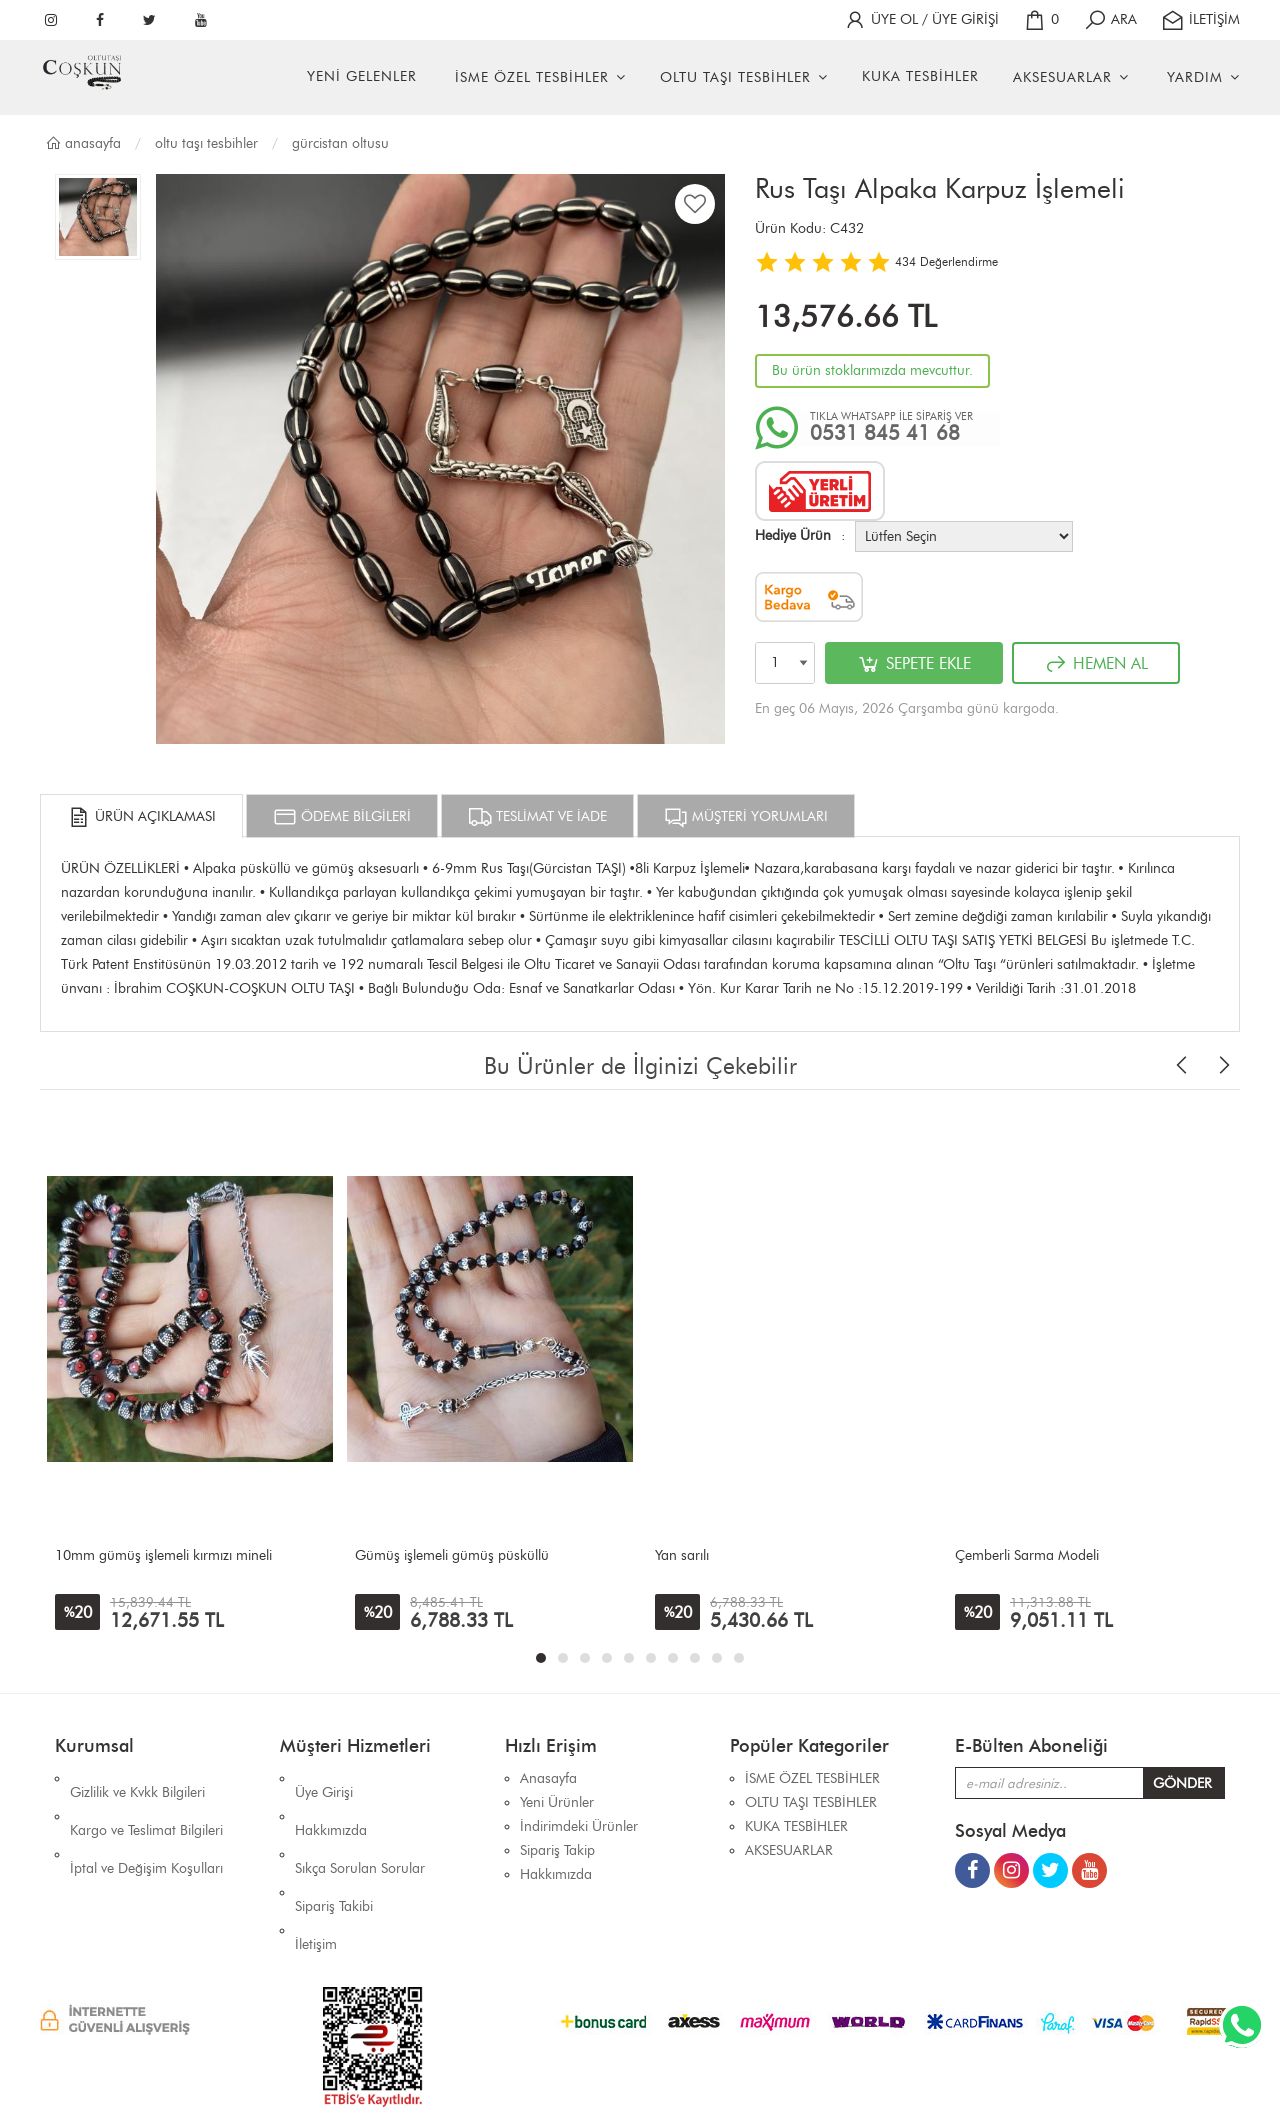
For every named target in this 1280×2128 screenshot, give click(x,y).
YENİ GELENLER (362, 76)
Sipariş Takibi (334, 1850)
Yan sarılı (682, 1555)
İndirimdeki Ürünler (579, 1826)
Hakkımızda (331, 1802)
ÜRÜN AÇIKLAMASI (141, 817)
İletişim (316, 1874)
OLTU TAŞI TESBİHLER (735, 77)
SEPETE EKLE (914, 664)
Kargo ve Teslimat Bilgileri (146, 1802)
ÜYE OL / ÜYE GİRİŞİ (921, 19)
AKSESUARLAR (1062, 77)
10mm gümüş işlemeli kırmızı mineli (163, 1555)
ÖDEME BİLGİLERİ (342, 817)
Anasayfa (83, 143)
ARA (1110, 19)
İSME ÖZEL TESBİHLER (532, 77)
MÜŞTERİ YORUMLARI (746, 817)
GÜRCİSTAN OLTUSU (340, 143)
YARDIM (1195, 77)
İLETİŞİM (1200, 19)
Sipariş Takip (557, 1850)
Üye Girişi (324, 1778)
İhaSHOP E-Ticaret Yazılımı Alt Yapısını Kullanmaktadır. (761, 2077)
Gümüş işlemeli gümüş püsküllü (452, 1555)
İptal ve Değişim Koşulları (146, 1826)
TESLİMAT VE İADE (537, 817)
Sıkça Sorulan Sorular (360, 1826)
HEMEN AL (1096, 664)
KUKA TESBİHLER (920, 76)
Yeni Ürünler (557, 1802)
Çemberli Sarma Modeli (1027, 1555)
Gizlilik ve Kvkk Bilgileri (137, 1778)
